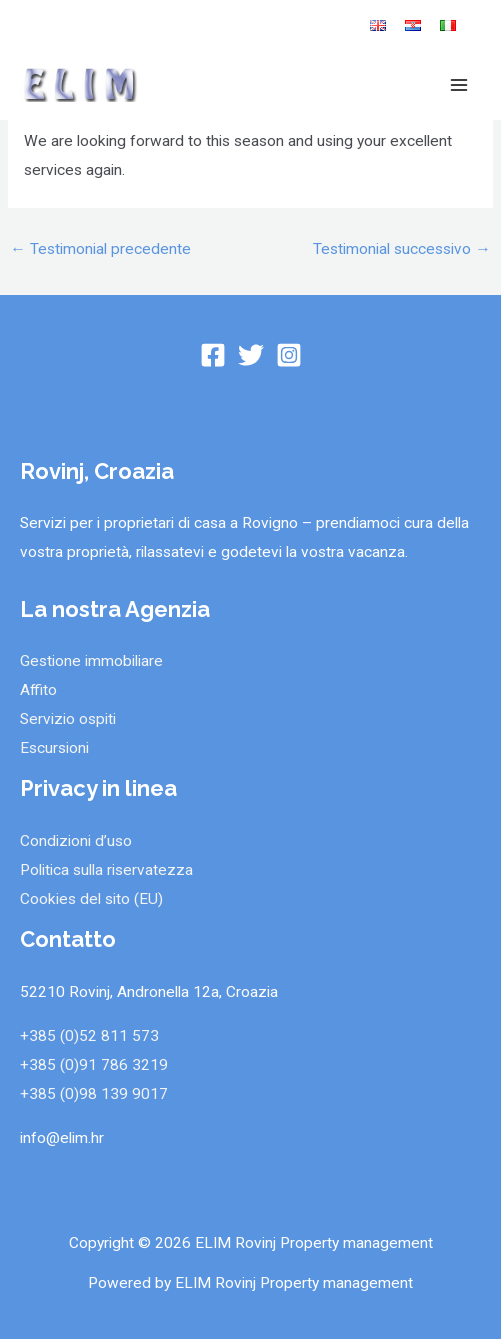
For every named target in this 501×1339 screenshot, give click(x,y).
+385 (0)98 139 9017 (94, 1094)
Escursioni (54, 748)
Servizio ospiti (68, 719)
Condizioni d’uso (76, 841)
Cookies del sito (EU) (91, 899)
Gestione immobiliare (91, 661)
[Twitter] (251, 355)
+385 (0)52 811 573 (89, 1036)
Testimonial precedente (100, 249)
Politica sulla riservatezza (106, 870)
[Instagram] (289, 355)
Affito (38, 690)
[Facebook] (213, 355)
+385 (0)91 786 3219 (94, 1065)
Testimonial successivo (402, 249)
